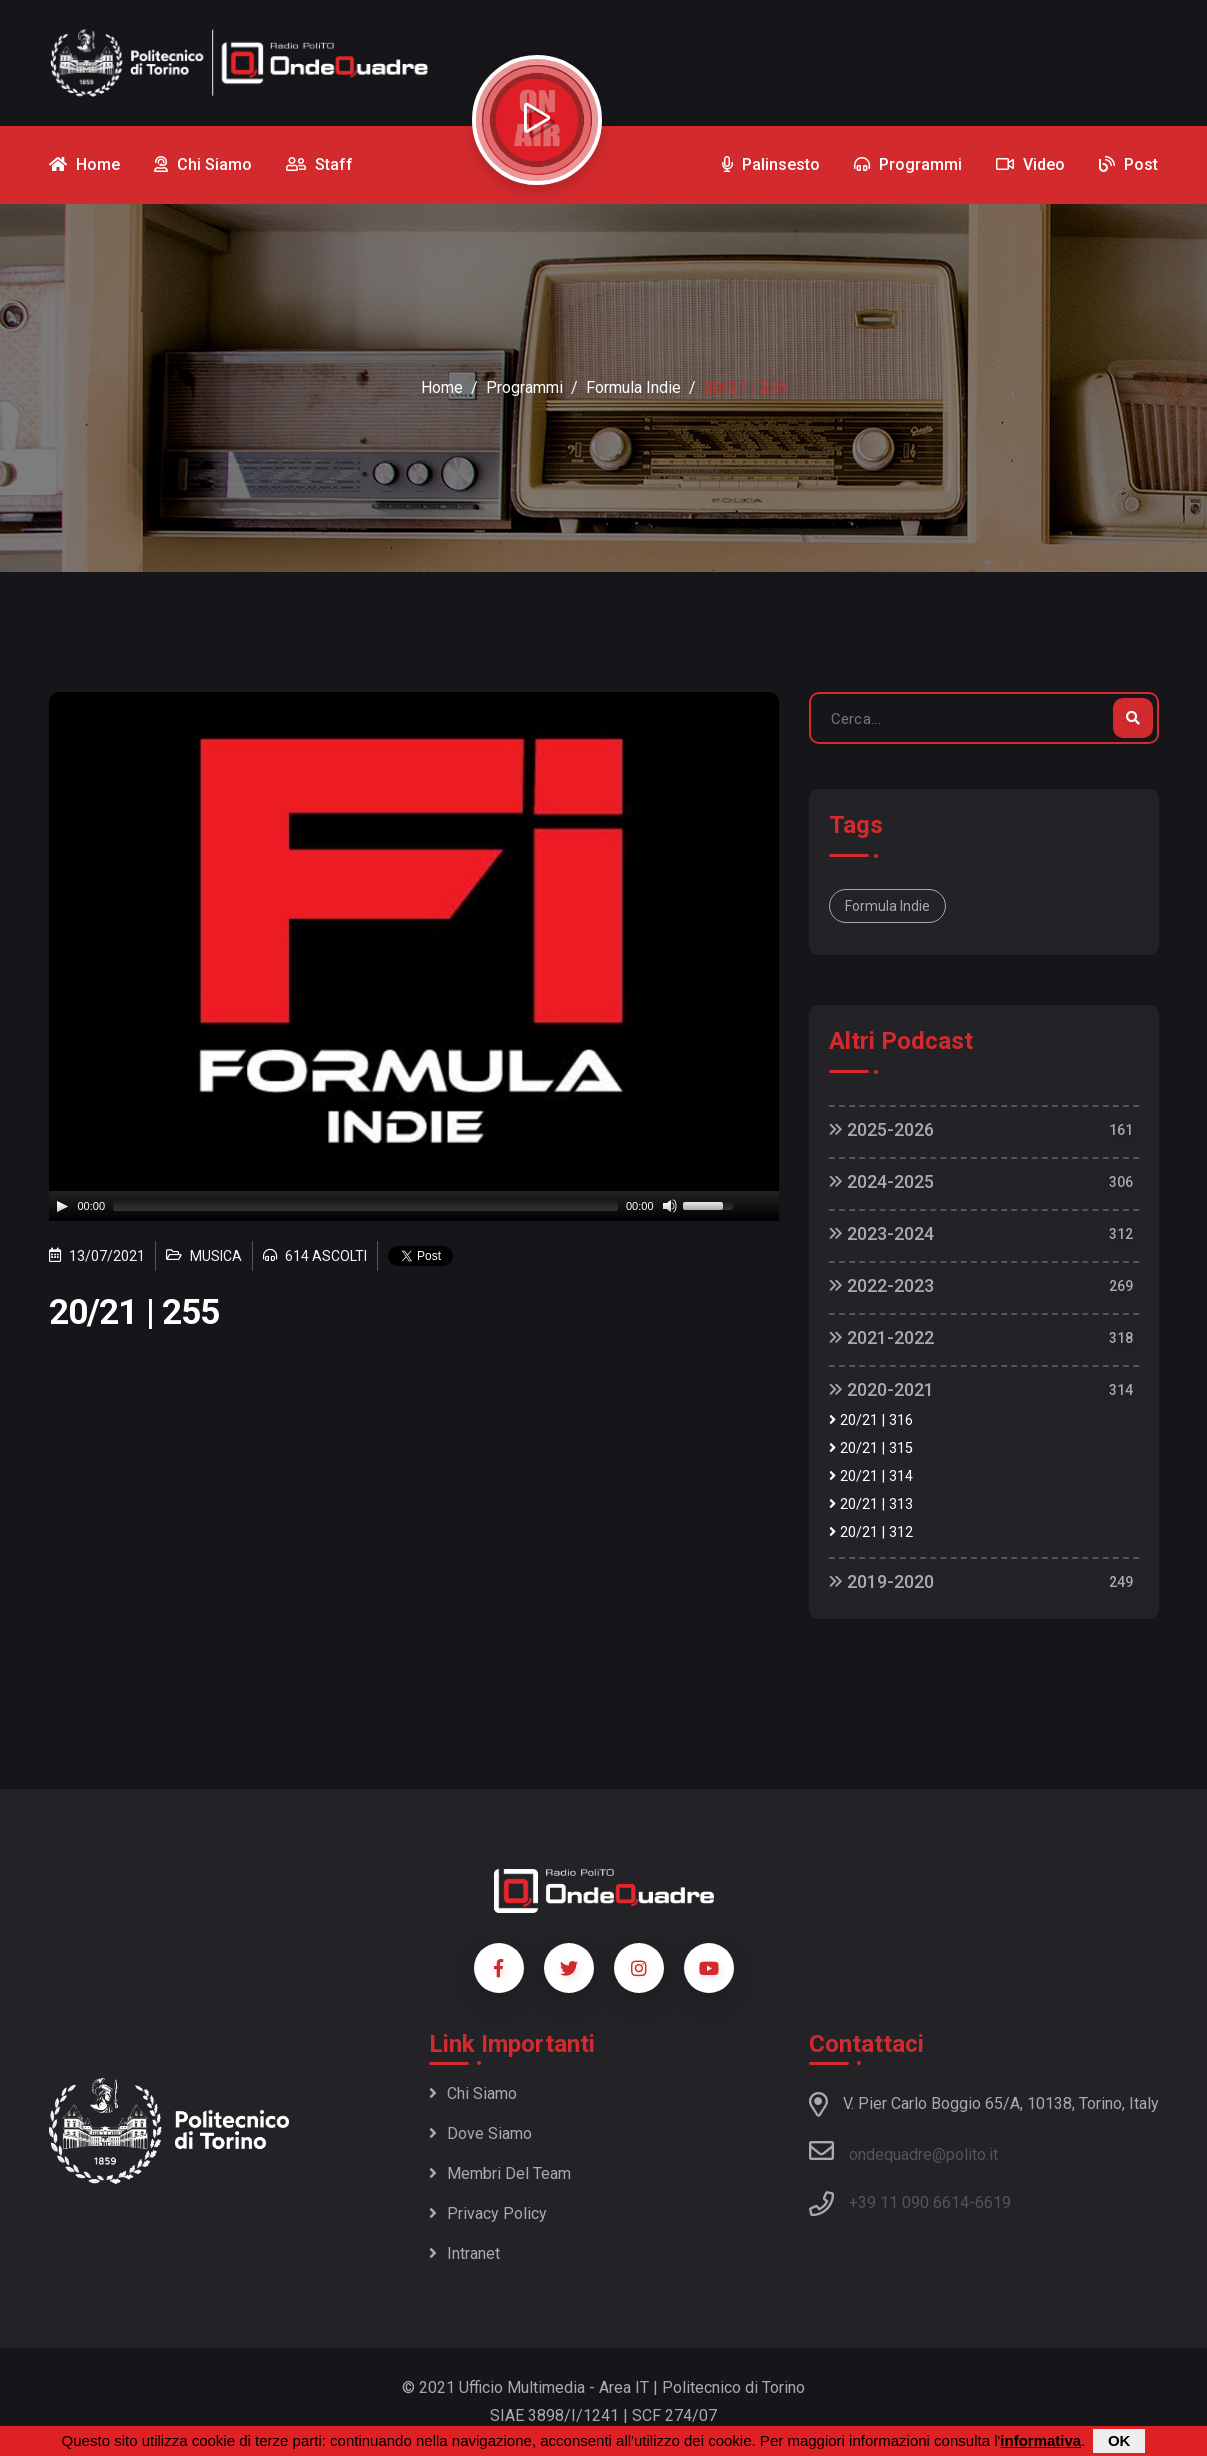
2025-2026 (881, 1129)
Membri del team (500, 2173)
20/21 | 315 (871, 1448)
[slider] (365, 1206)
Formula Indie (633, 387)
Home (442, 387)
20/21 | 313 (871, 1504)
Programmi (524, 387)
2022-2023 (881, 1285)
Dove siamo (480, 2133)
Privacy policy (488, 2213)
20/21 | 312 (871, 1532)
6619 (993, 2202)
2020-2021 (881, 1389)
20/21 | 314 (871, 1476)
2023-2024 (881, 1233)
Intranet (464, 2253)
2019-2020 (881, 1581)
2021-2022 (881, 1337)
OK (1119, 2440)
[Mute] (670, 1206)
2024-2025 (881, 1181)
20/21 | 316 (871, 1420)
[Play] (62, 1206)
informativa (1040, 2440)
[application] (414, 1206)
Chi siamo (473, 2093)
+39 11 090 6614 (909, 2202)
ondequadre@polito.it (903, 2151)
